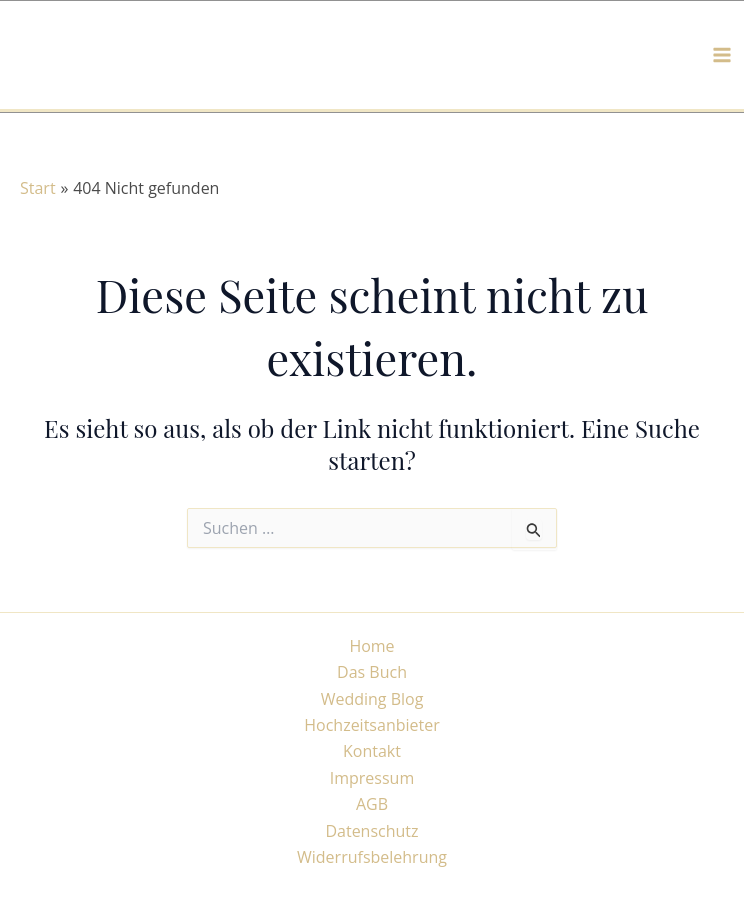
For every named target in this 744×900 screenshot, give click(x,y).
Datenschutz (371, 831)
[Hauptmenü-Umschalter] (722, 55)
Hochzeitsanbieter (372, 725)
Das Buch (372, 672)
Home (371, 646)
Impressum (372, 778)
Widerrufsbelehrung (372, 857)
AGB (372, 804)
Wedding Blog (372, 699)
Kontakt (372, 751)
